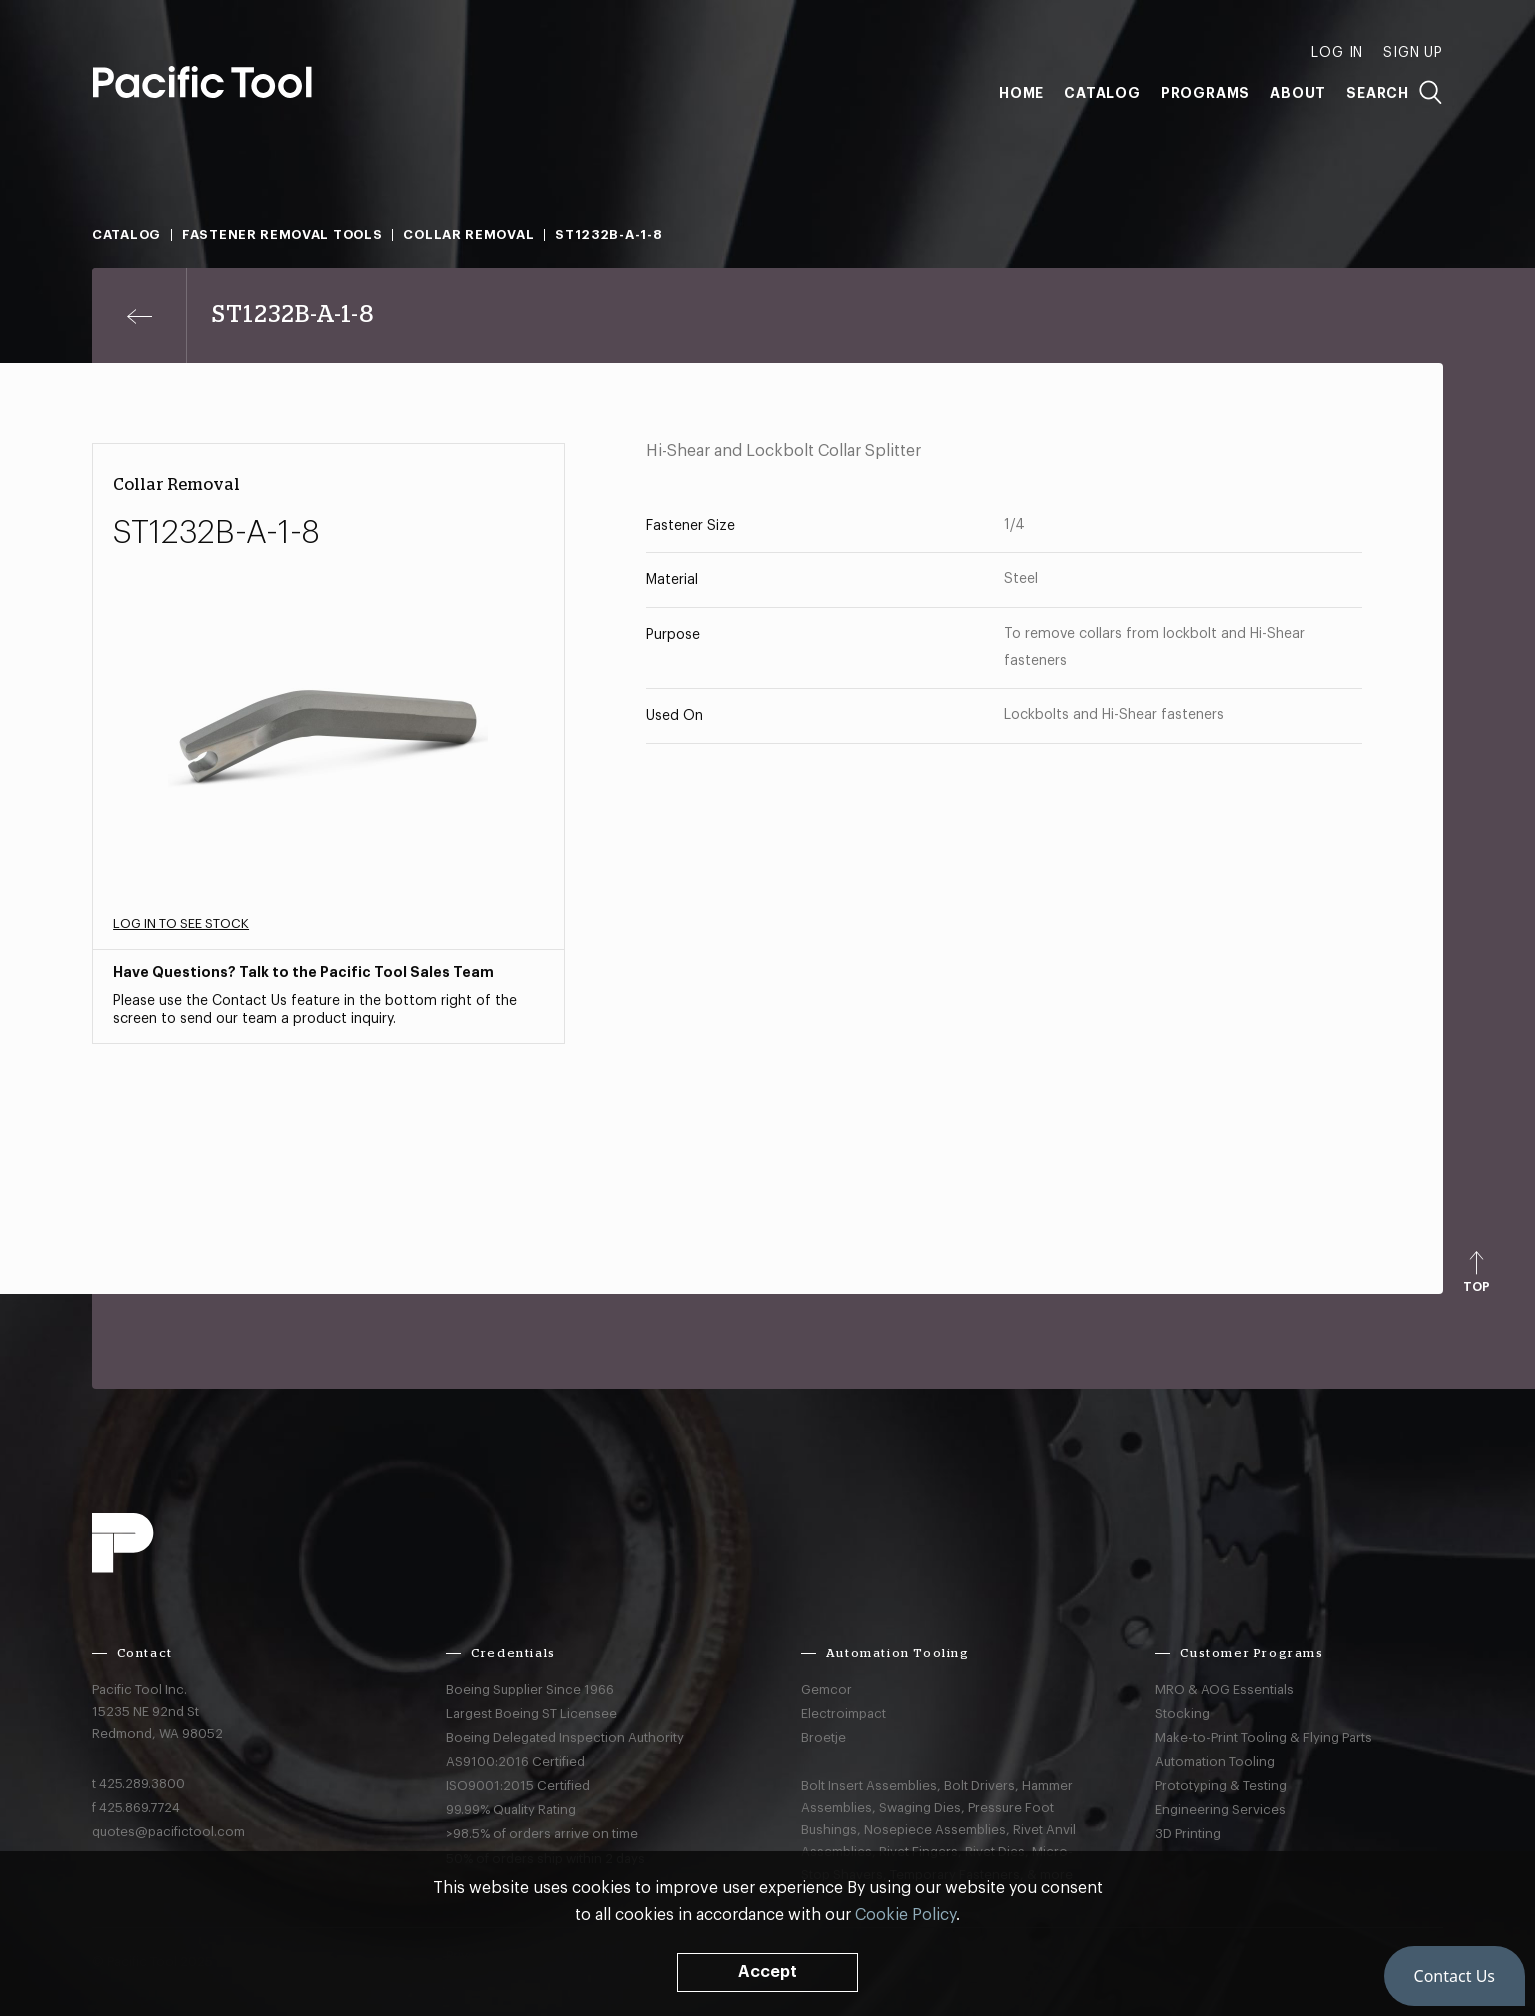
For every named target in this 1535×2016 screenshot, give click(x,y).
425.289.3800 (142, 1783)
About (1298, 93)
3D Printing (1188, 1833)
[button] (1454, 1976)
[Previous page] (139, 315)
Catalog (1102, 93)
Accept (767, 1972)
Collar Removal (468, 234)
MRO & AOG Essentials (1224, 1689)
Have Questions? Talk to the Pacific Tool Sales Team (303, 972)
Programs (1205, 93)
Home (1021, 93)
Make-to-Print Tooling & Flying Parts (1263, 1737)
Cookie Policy (905, 1915)
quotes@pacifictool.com (168, 1831)
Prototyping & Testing (1221, 1785)
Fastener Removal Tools (282, 234)
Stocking (1182, 1713)
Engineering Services (1220, 1809)
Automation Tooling (1215, 1761)
